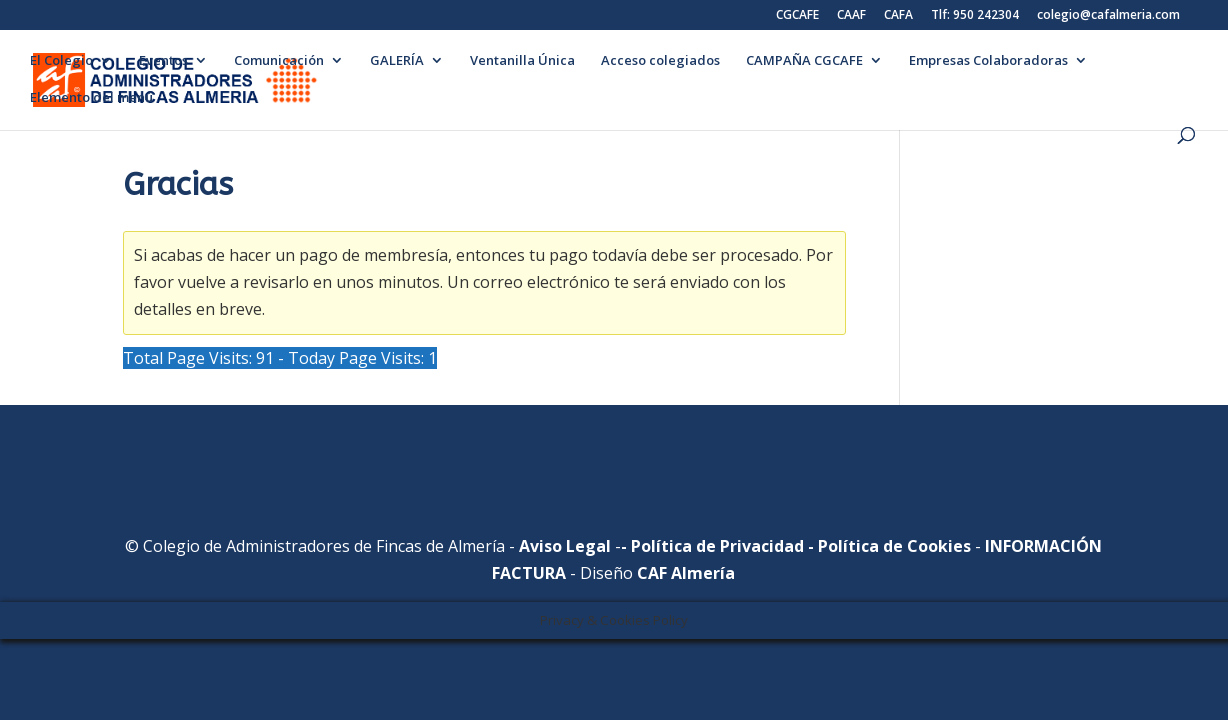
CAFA (898, 16)
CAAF (851, 16)
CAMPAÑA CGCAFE (804, 61)
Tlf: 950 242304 (975, 16)
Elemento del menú (91, 98)
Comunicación (279, 61)
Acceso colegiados (660, 61)
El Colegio (61, 61)
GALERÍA (397, 61)
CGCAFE (797, 16)
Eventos (163, 61)
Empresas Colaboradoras (988, 61)
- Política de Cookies (887, 546)
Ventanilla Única (522, 61)
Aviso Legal (565, 546)
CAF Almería (686, 573)
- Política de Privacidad (712, 546)
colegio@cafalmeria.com (1108, 16)
